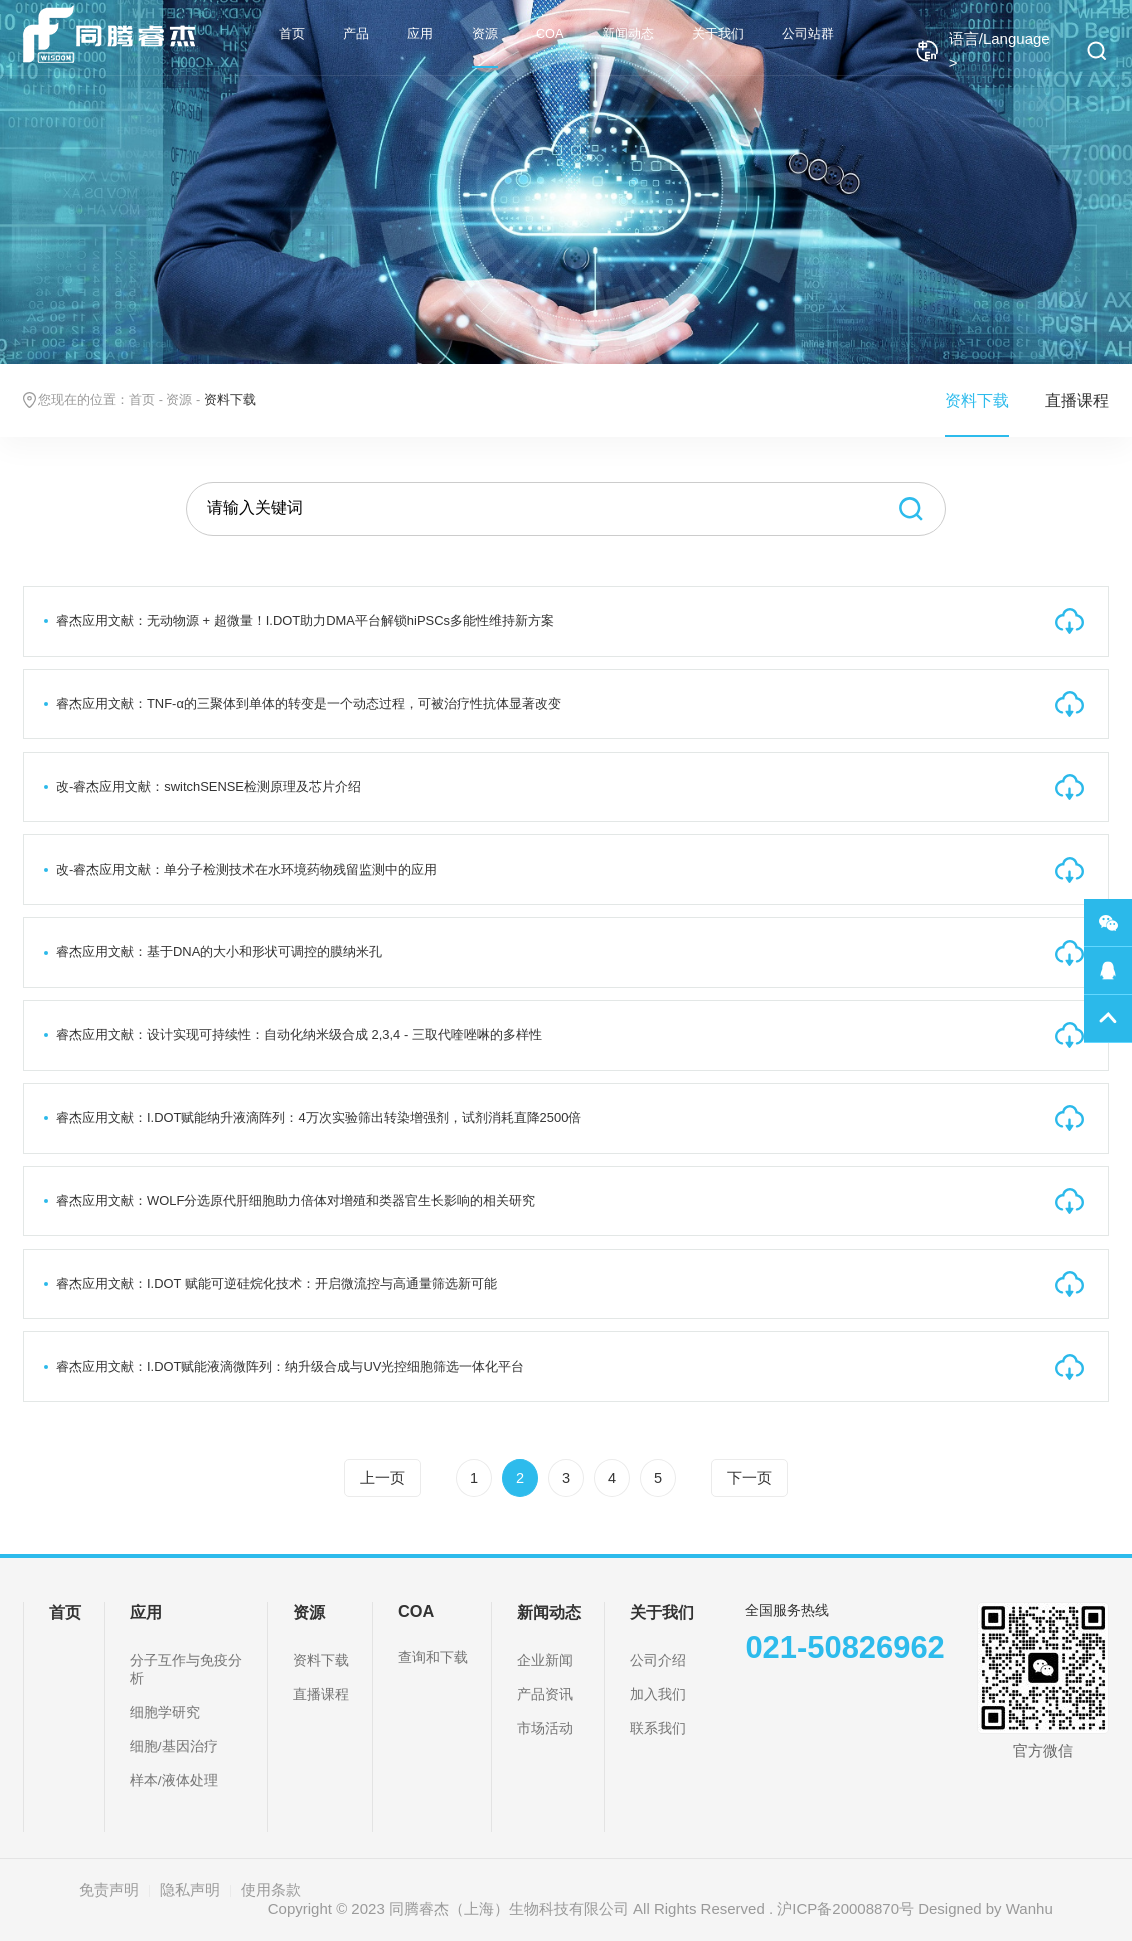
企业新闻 (545, 1660)
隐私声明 (190, 1889)
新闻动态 (628, 33)
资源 (485, 33)
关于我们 (718, 33)
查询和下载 (433, 1657)
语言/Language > (982, 50)
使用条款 (271, 1889)
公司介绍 (658, 1660)
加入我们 (658, 1694)
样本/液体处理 (174, 1780)
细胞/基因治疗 (174, 1746)
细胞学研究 (165, 1712)
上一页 (382, 1478)
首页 (292, 33)
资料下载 (977, 400)
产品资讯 (545, 1694)
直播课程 (1077, 400)
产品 (356, 33)
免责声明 (109, 1889)
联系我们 (658, 1728)
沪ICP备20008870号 (845, 1908)
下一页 (749, 1478)
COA (550, 33)
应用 (420, 33)
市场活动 (545, 1728)
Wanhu (1029, 1908)
